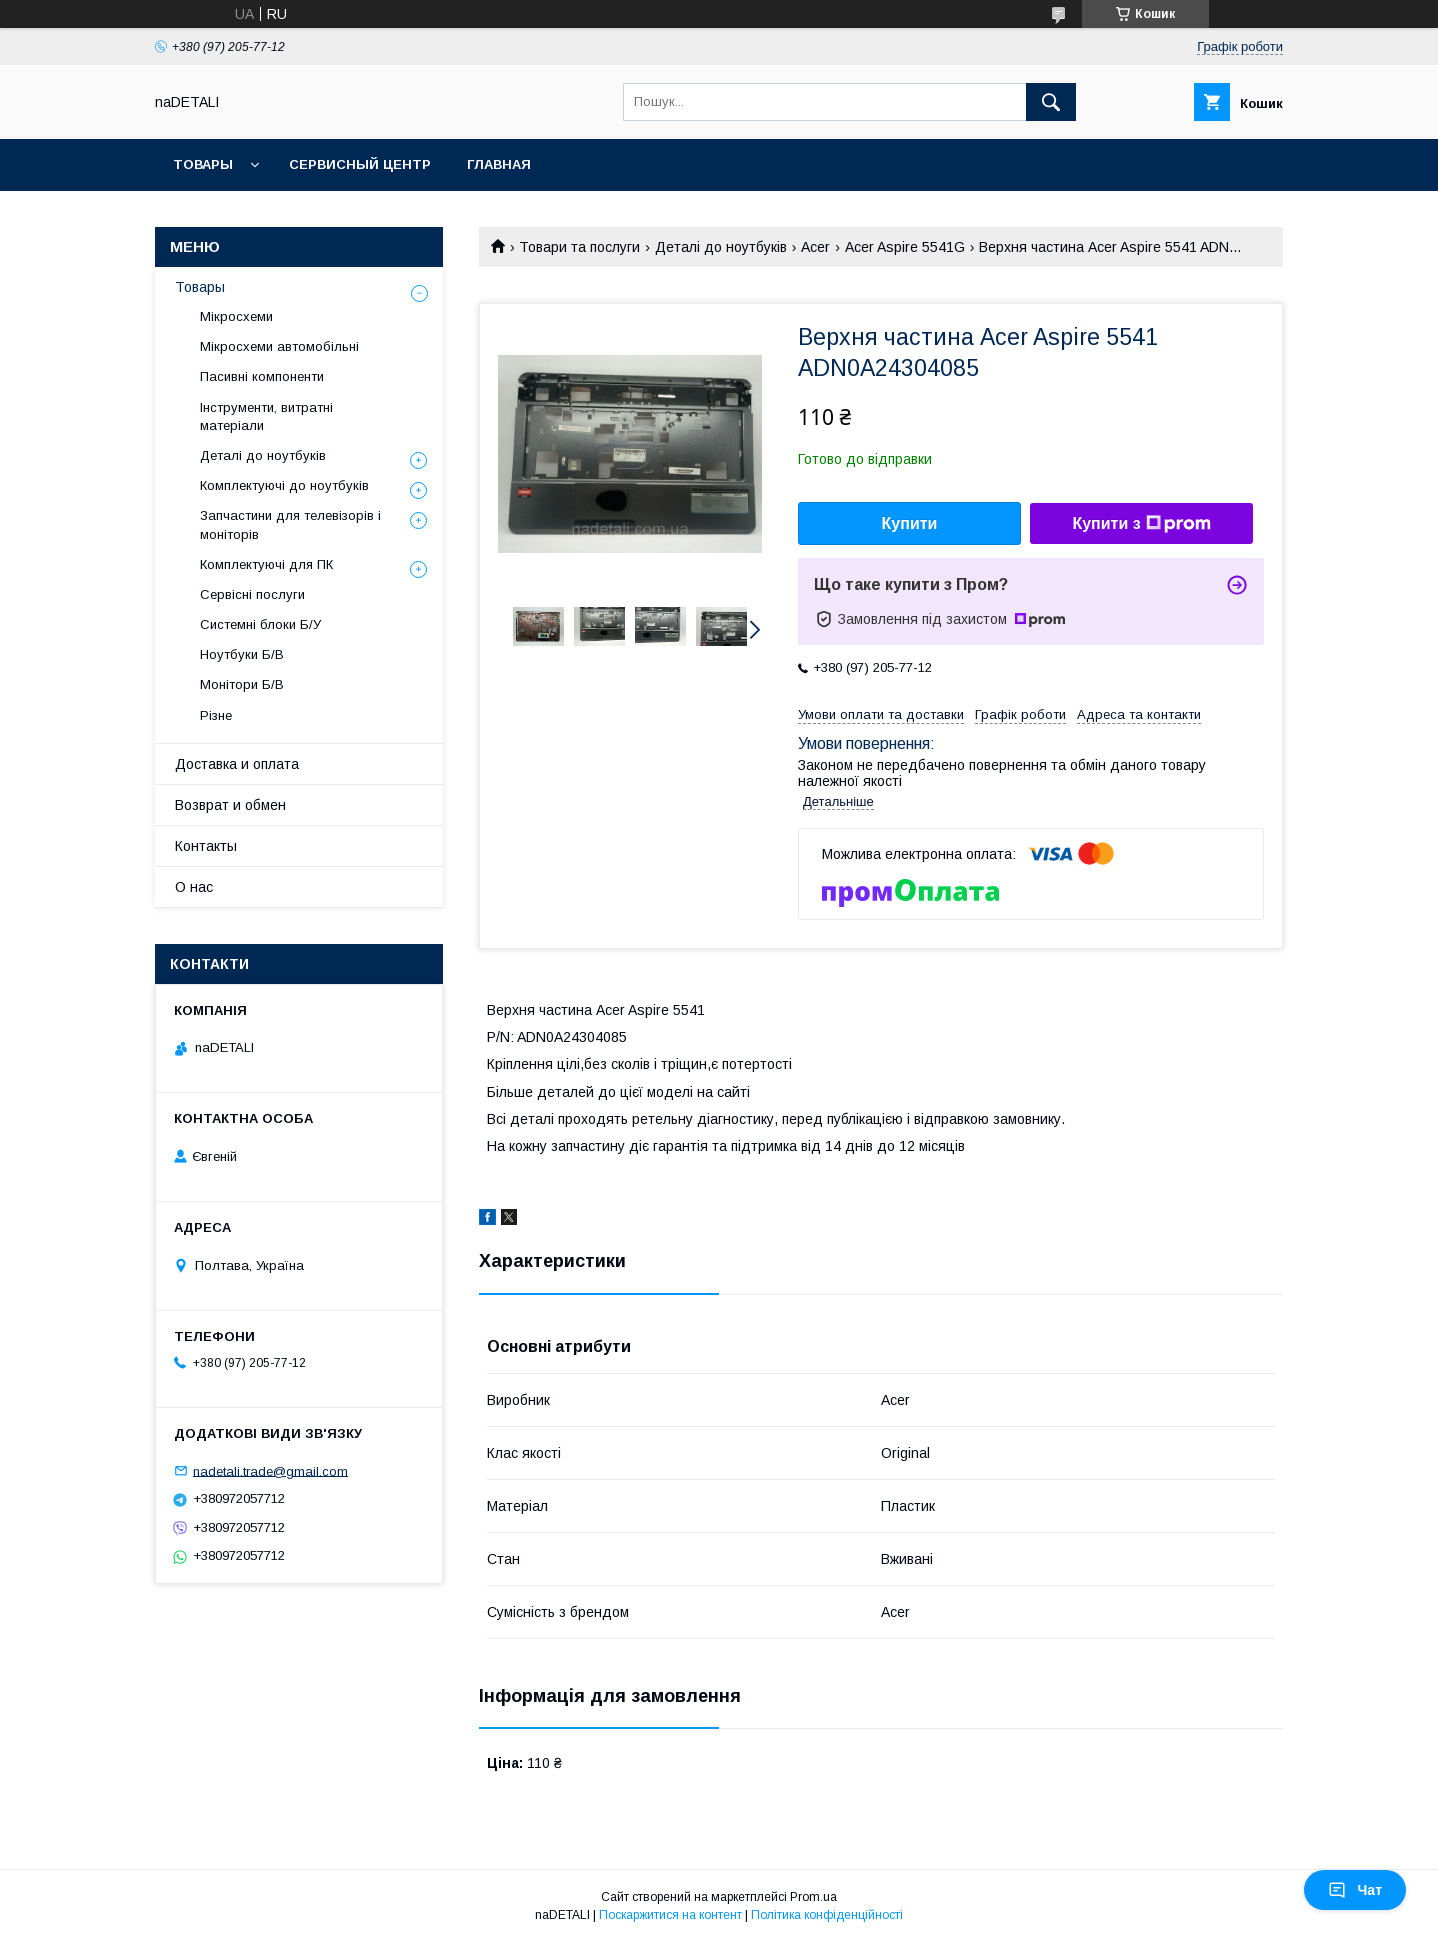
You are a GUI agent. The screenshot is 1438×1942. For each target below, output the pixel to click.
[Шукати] (1051, 102)
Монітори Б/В (242, 684)
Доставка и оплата (237, 764)
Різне (216, 715)
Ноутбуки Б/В (242, 654)
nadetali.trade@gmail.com (270, 1470)
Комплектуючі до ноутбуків (284, 485)
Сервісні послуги (252, 594)
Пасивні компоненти (262, 376)
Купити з (1141, 524)
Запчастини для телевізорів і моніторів (290, 524)
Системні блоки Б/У (260, 624)
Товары (203, 164)
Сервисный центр (360, 164)
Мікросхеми (236, 316)
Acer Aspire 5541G (905, 247)
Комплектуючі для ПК (266, 564)
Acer (815, 247)
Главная (499, 164)
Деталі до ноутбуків (721, 247)
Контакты (206, 846)
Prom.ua (813, 1897)
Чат (1355, 1890)
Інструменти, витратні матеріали (266, 416)
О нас (194, 887)
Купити (910, 523)
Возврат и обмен (230, 805)
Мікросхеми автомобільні (279, 346)
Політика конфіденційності (827, 1915)
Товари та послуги (579, 247)
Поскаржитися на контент (670, 1915)
